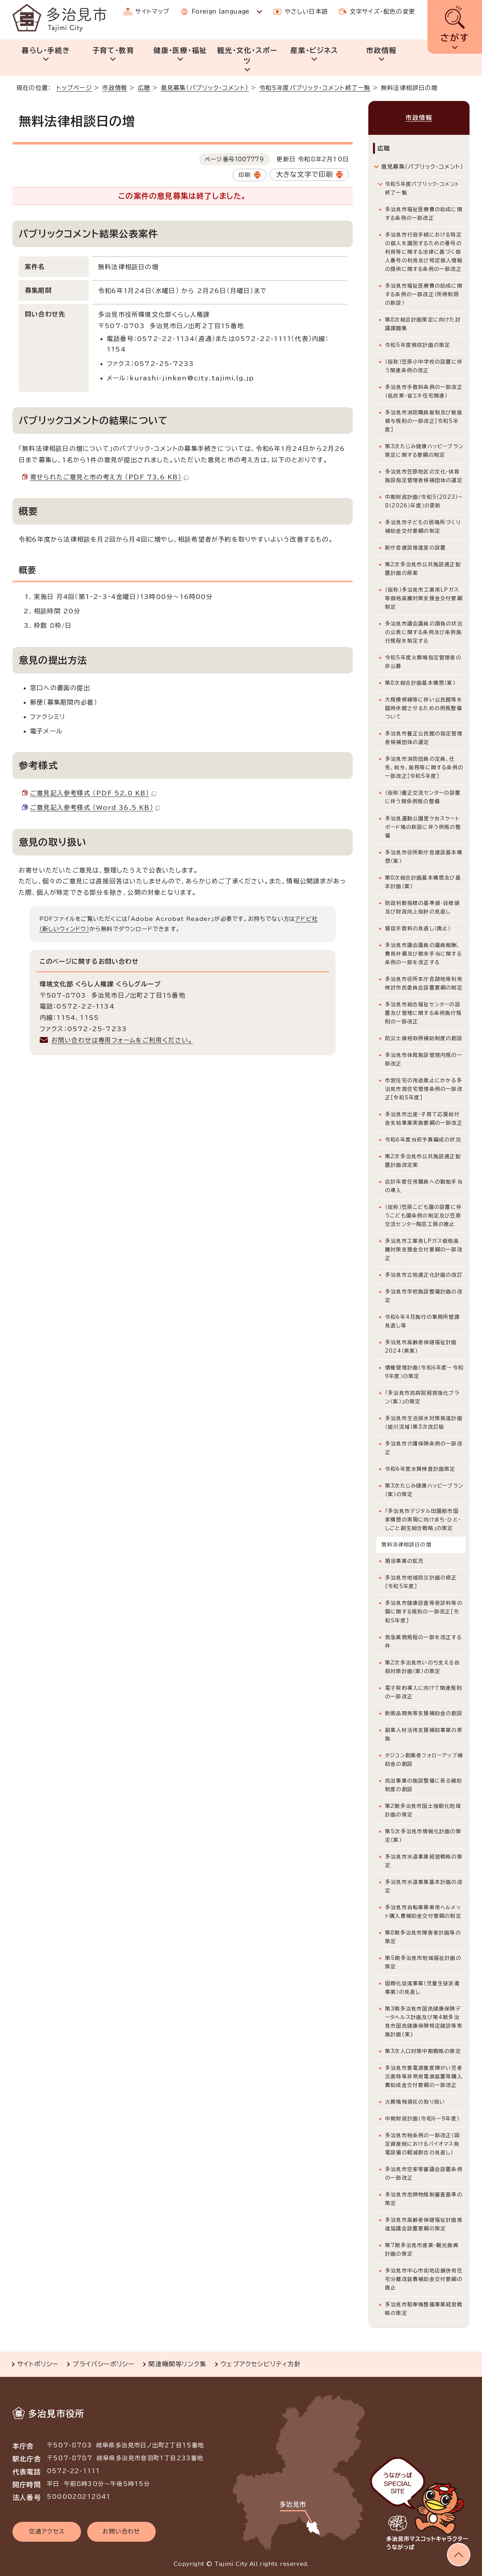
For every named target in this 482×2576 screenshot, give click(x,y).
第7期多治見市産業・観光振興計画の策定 (422, 2249)
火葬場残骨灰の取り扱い (415, 2101)
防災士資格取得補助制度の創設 (424, 1038)
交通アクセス (47, 2531)
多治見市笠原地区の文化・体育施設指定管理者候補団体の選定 (424, 476)
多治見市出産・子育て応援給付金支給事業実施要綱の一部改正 (424, 1118)
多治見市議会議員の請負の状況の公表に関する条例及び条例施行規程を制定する (424, 632)
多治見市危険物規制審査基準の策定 (424, 2199)
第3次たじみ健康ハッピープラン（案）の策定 (424, 1490)
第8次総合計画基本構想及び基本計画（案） (423, 882)
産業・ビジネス (314, 50)
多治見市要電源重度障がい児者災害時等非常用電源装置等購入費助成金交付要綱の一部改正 (424, 2076)
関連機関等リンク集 (177, 2364)
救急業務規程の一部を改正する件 (423, 1641)
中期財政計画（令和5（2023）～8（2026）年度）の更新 (424, 501)
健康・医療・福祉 (180, 50)
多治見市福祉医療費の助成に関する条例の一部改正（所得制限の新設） (424, 294)
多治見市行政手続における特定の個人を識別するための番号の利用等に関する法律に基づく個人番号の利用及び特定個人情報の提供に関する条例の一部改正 (424, 252)
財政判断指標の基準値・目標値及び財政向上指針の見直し (422, 907)
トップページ (74, 88)
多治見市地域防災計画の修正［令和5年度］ (421, 1582)
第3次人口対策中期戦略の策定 (423, 2051)
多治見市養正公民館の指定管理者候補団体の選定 (424, 738)
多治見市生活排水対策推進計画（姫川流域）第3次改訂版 (424, 1422)
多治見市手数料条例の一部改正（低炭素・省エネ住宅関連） (424, 391)
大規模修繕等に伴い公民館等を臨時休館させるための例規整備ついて (424, 708)
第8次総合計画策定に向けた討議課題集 (423, 324)
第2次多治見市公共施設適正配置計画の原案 (423, 569)
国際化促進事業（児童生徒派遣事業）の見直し (422, 1988)
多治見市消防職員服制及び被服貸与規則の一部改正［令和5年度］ (424, 421)
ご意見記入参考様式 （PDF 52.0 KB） (93, 793)
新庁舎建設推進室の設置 (415, 547)
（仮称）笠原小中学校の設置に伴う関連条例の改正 (424, 366)
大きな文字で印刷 (304, 174)
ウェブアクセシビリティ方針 (260, 2364)
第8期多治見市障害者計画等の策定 (423, 1937)
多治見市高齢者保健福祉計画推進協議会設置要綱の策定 (424, 2224)
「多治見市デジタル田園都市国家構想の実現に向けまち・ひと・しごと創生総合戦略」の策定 (423, 1520)
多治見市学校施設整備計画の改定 (424, 1296)
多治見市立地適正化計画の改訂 (424, 1274)
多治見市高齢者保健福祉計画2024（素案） (421, 1346)
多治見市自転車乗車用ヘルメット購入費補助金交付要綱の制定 (423, 1912)
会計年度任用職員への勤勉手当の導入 (424, 1186)
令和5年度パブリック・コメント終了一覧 (315, 88)
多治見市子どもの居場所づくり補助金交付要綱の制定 (423, 527)
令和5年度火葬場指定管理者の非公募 (423, 662)
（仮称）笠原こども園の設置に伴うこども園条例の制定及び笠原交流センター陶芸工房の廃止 (423, 1216)
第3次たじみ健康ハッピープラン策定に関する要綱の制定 (424, 451)
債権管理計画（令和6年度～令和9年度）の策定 (424, 1372)
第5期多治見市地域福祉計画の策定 (423, 1962)
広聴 (144, 88)
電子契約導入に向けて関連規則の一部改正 (423, 1692)
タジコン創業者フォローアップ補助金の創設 (424, 1760)
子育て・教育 (113, 50)
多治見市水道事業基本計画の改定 (424, 1886)
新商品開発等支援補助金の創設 (424, 1713)
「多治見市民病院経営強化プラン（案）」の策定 (422, 1397)
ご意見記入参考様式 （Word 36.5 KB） (95, 807)
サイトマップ (152, 11)
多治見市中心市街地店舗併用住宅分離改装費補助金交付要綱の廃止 (424, 2279)
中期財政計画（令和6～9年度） (422, 2118)
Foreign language (221, 11)
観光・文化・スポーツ (247, 55)
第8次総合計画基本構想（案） (420, 683)
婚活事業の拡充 (404, 1561)
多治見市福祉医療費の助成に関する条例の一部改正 (424, 214)
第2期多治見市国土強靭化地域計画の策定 (423, 1810)
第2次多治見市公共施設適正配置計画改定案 (423, 1161)
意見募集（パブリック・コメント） (205, 88)
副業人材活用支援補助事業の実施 (424, 1734)
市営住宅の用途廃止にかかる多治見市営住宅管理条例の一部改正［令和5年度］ (424, 1089)
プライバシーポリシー (103, 2364)
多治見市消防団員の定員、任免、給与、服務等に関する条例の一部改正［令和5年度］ (424, 767)
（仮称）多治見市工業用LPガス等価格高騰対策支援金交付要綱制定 (424, 598)
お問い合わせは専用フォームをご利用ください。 (122, 1040)
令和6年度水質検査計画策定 (420, 1469)
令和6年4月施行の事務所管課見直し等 (422, 1321)
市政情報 (381, 50)
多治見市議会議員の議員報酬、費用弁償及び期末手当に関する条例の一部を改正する (423, 954)
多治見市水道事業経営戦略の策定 (424, 1861)
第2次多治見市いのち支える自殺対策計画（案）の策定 (422, 1667)
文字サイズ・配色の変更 (382, 11)
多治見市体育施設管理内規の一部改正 (424, 1059)
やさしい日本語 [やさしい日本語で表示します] (306, 11)
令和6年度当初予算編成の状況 (423, 1139)
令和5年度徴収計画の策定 (417, 345)
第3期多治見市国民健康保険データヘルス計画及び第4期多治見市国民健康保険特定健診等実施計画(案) (424, 2021)
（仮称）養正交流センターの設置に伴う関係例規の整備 (423, 797)
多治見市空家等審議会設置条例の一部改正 (424, 2173)
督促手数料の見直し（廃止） (418, 928)
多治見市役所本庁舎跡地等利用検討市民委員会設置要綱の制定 (424, 983)
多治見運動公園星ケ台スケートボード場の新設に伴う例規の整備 (423, 827)
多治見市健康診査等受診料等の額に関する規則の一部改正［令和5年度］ (424, 1612)
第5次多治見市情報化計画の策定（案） (423, 1836)
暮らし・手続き (46, 50)
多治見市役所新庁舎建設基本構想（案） (424, 857)
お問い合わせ (121, 2531)
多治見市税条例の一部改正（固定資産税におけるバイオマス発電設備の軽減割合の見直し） (422, 2144)
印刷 (244, 175)
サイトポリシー (37, 2364)
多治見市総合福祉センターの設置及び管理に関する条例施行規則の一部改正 (423, 1013)
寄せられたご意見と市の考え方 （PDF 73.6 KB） (109, 477)
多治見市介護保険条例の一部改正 (424, 1448)
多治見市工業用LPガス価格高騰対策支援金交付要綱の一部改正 (424, 1250)
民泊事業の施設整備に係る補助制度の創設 (423, 1785)
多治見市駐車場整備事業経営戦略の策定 (424, 2309)
